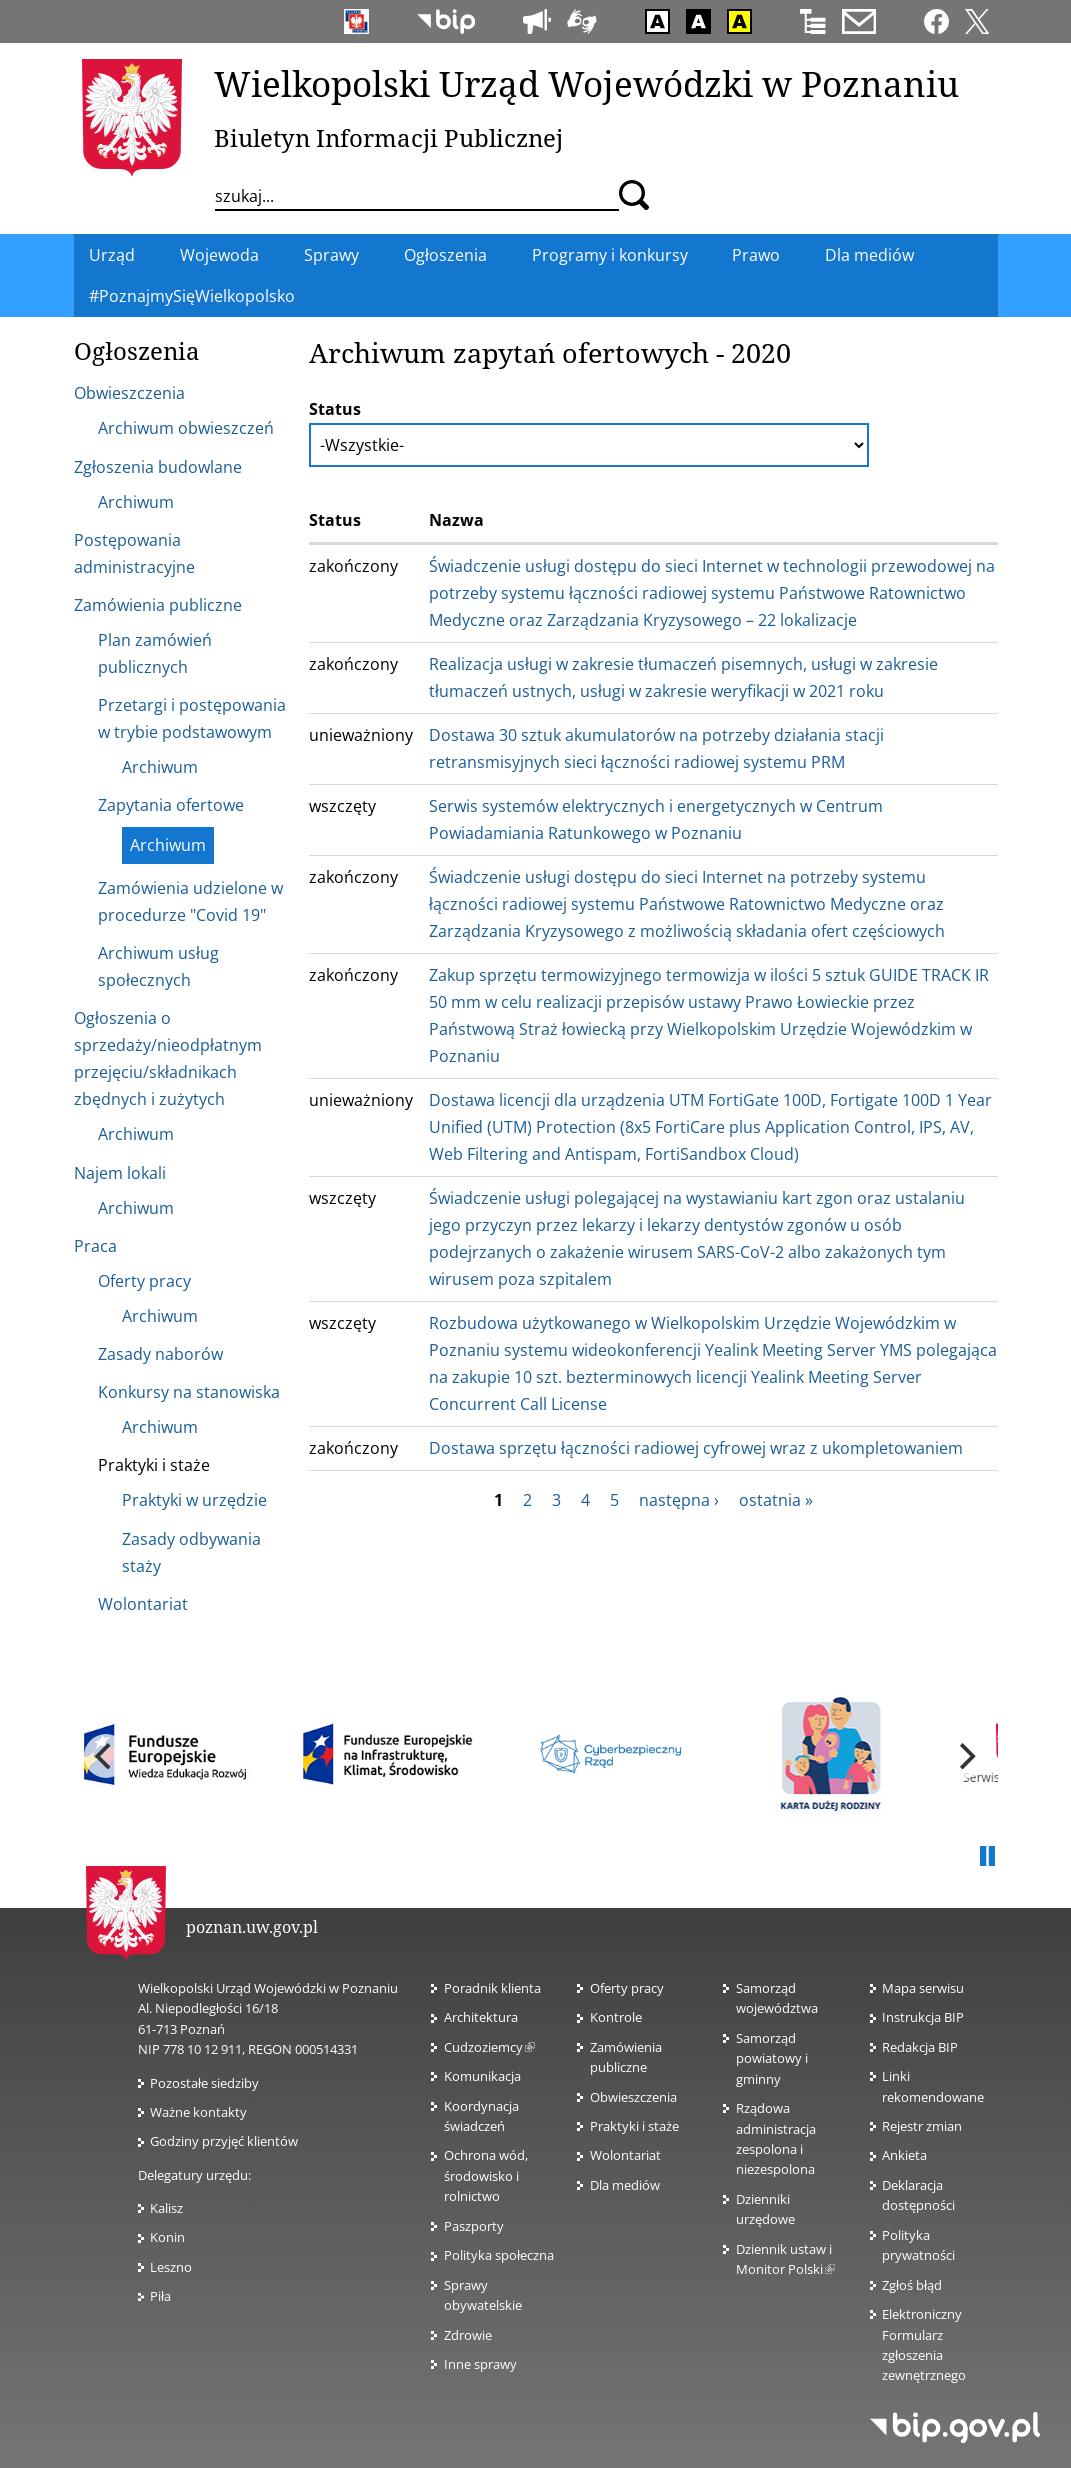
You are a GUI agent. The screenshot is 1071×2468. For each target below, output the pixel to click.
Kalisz (166, 2208)
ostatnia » (776, 1500)
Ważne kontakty (198, 2112)
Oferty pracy (627, 1988)
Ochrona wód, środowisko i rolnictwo (486, 2175)
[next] (966, 1756)
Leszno (171, 2267)
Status (335, 409)
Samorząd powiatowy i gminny (772, 2058)
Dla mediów (625, 2185)
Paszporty (474, 2226)
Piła (160, 2296)
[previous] (106, 1756)
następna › (679, 1500)
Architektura (481, 2017)
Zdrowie (468, 2335)
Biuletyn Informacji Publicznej (388, 137)
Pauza (988, 1857)
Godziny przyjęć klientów (224, 2141)
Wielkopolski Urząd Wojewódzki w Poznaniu (586, 83)
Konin (167, 2237)
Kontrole (616, 2017)
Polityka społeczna (499, 2255)
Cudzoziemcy (489, 2047)
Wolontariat (625, 2155)
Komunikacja (482, 2076)
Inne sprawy (480, 2364)
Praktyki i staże (634, 2126)
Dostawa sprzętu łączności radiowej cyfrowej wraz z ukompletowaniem (696, 1448)
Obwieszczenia (633, 2097)
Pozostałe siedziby (204, 2083)
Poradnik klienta (492, 1988)
